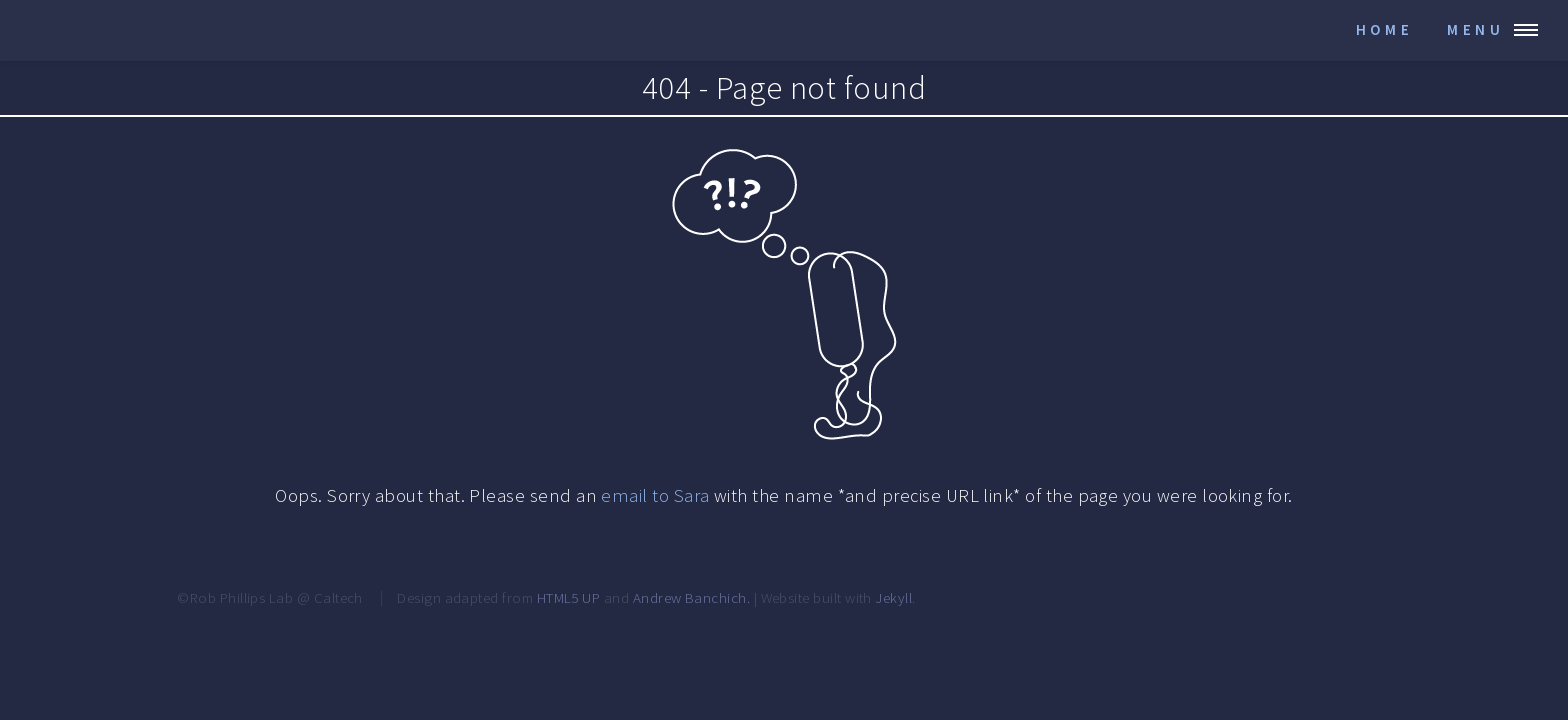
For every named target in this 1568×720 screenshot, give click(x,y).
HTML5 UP (569, 597)
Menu (1476, 29)
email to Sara (655, 495)
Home (1385, 29)
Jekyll (893, 597)
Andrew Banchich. (691, 597)
